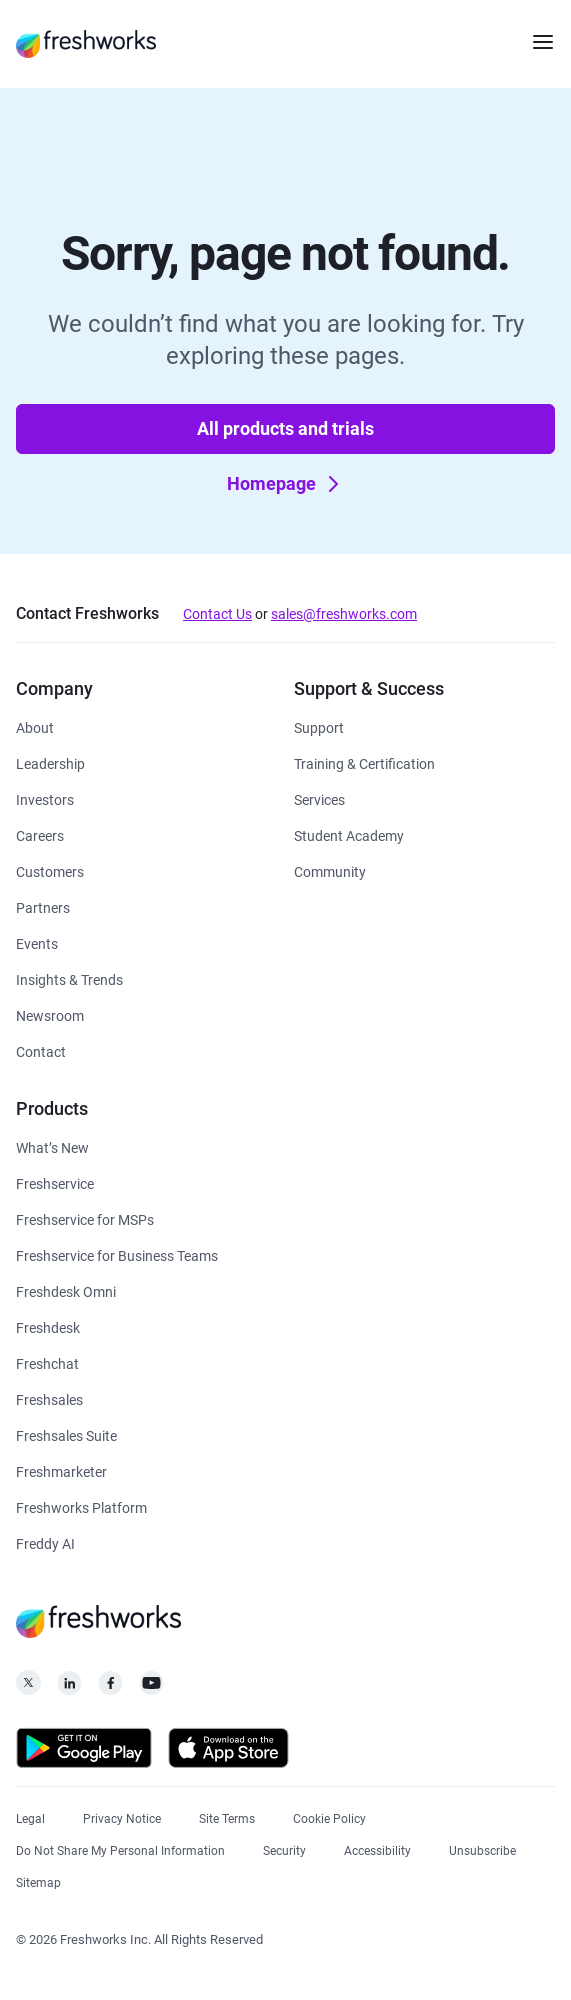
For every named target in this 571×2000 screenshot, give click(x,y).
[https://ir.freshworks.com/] (45, 798)
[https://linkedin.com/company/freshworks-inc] (69, 1688)
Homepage (287, 484)
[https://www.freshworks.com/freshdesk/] (48, 1326)
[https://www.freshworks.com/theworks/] (69, 978)
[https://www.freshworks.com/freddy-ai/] (45, 1542)
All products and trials (285, 428)
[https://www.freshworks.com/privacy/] (122, 1816)
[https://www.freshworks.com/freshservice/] (55, 1182)
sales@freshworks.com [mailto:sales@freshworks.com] (344, 614)
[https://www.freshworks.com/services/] (319, 798)
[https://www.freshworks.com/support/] (319, 726)
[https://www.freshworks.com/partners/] (43, 906)
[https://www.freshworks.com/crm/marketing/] (61, 1470)
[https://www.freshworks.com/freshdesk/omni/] (66, 1290)
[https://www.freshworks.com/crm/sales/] (49, 1398)
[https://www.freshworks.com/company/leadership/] (50, 762)
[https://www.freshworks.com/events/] (37, 942)
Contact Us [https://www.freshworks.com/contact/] (217, 614)
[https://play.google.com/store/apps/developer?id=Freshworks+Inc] (84, 1751)
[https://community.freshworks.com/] (330, 870)
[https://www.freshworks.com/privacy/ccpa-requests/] (120, 1848)
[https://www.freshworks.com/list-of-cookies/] (329, 1816)
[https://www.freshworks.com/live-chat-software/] (47, 1362)
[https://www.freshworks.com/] (86, 44)
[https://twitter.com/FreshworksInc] (28, 1688)
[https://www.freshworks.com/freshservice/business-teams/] (117, 1254)
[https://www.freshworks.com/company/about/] (35, 726)
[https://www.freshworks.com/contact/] (41, 1050)
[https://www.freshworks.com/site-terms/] (227, 1816)
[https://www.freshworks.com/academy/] (364, 762)
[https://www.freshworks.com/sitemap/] (38, 1880)
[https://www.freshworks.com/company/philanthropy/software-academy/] (349, 834)
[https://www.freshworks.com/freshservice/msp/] (85, 1218)
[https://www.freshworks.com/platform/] (81, 1506)
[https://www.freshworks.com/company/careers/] (40, 834)
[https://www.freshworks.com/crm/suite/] (66, 1434)
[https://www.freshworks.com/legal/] (30, 1816)
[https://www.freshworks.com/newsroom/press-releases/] (50, 1014)
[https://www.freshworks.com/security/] (284, 1848)
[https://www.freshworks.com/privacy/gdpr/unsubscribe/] (482, 1848)
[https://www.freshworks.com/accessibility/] (377, 1848)
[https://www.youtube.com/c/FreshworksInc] (151, 1688)
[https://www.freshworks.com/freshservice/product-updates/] (52, 1146)
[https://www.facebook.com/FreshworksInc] (110, 1688)
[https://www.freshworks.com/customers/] (50, 870)
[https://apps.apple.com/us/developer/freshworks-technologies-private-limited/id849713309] (228, 1751)
